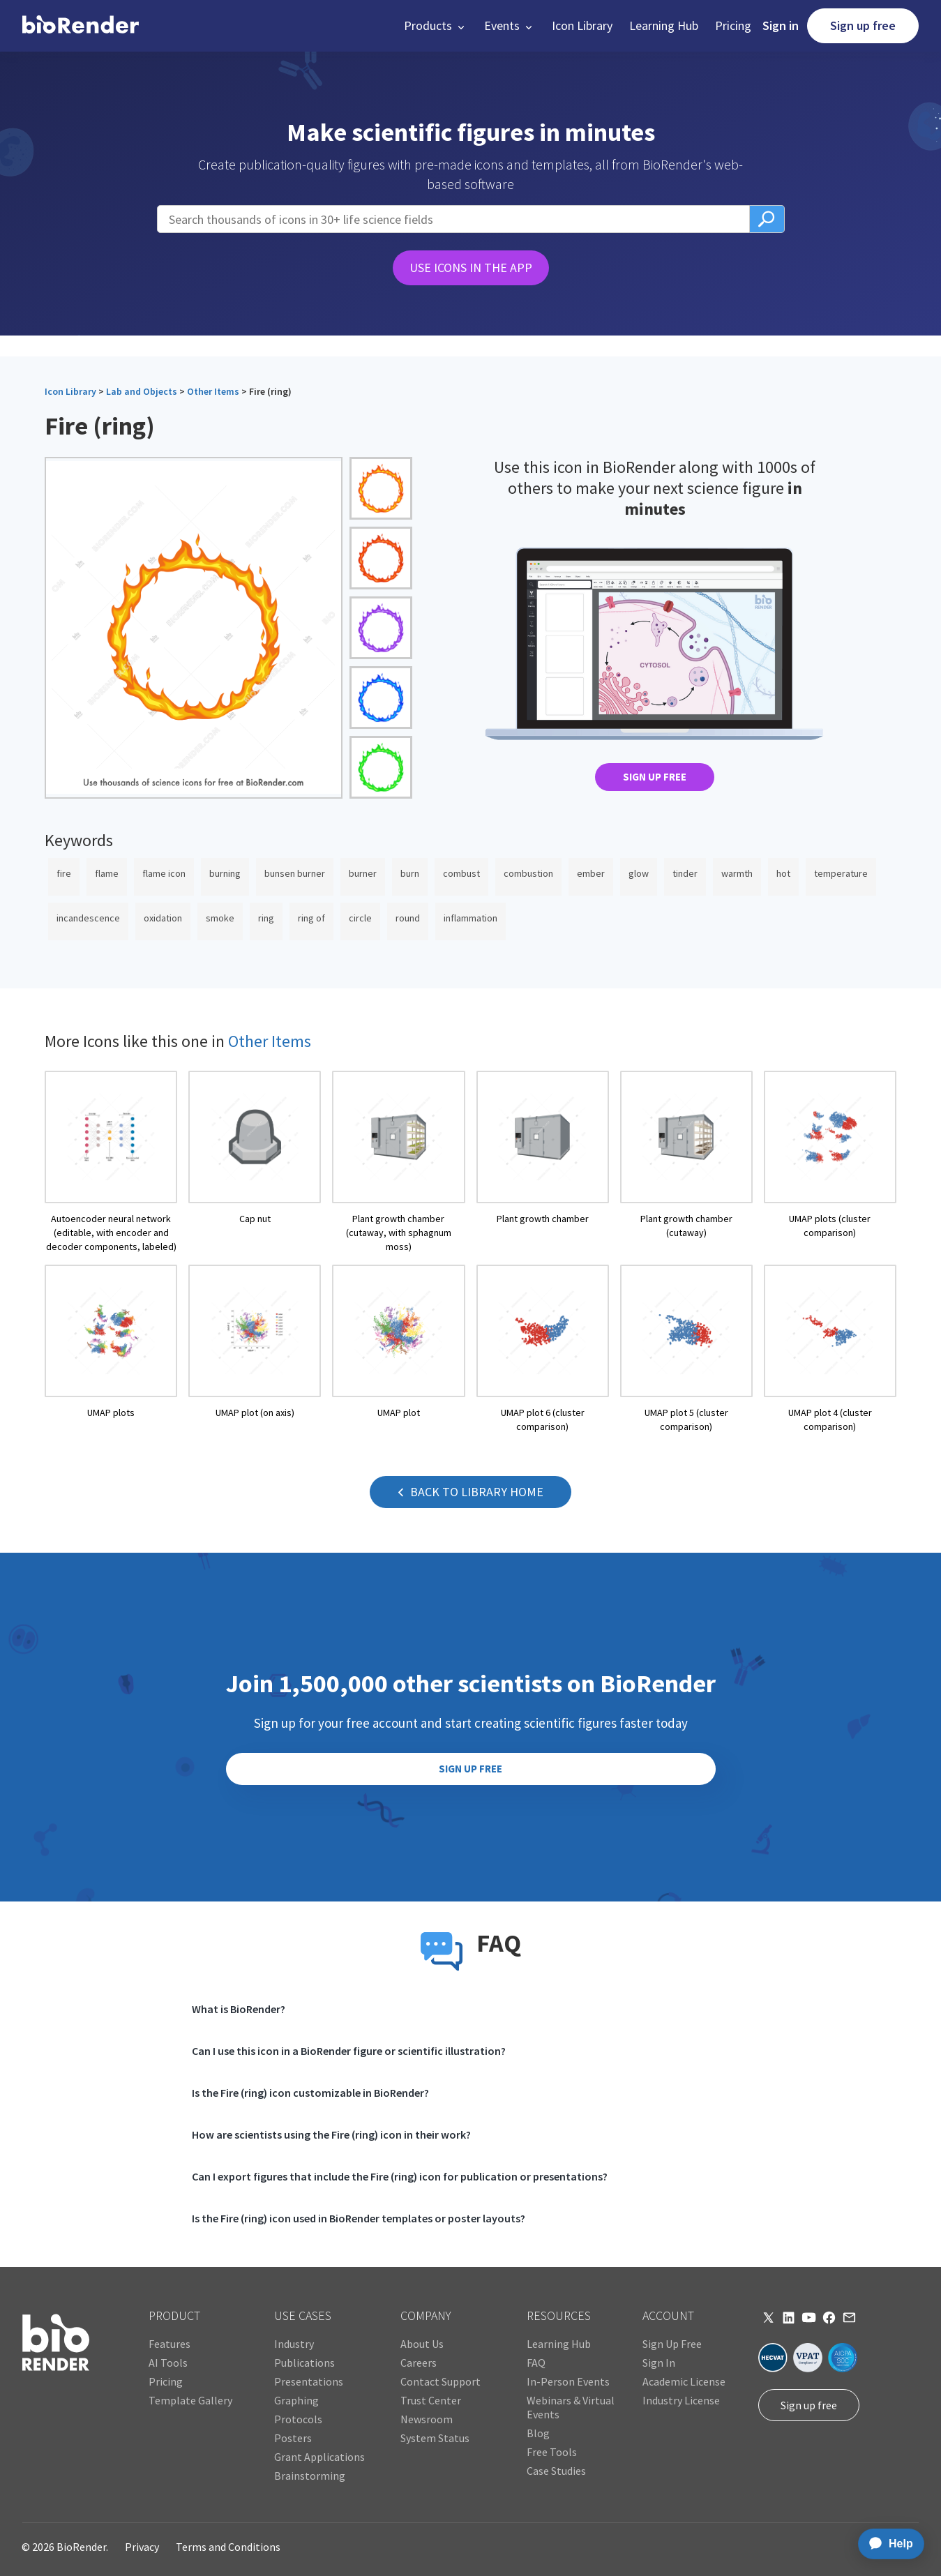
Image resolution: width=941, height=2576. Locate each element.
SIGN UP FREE (654, 776)
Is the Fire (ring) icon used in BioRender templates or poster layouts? (358, 2218)
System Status (434, 2438)
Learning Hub (663, 25)
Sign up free (863, 25)
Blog (538, 2433)
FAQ (536, 2363)
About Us (422, 2344)
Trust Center (430, 2400)
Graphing (296, 2400)
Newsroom (426, 2419)
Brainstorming (309, 2476)
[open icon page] (111, 1162)
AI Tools (168, 2363)
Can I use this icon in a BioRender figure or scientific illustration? (349, 2051)
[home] (80, 25)
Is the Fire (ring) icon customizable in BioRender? (310, 2093)
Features (169, 2344)
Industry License (681, 2400)
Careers (418, 2363)
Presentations (308, 2381)
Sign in (780, 25)
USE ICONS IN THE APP (470, 267)
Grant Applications (319, 2457)
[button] (435, 26)
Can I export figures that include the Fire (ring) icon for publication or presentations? (400, 2176)
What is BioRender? (238, 2009)
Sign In (658, 2363)
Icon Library (582, 25)
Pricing (733, 25)
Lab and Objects (141, 391)
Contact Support (440, 2381)
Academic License (683, 2381)
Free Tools (552, 2452)
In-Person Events (568, 2381)
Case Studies (556, 2471)
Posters (293, 2438)
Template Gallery (190, 2400)
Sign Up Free (672, 2344)
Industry (294, 2344)
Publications (304, 2363)
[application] (887, 2544)
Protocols (298, 2419)
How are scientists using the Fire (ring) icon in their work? (331, 2134)
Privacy (142, 2547)
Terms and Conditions (228, 2547)
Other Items (213, 391)
